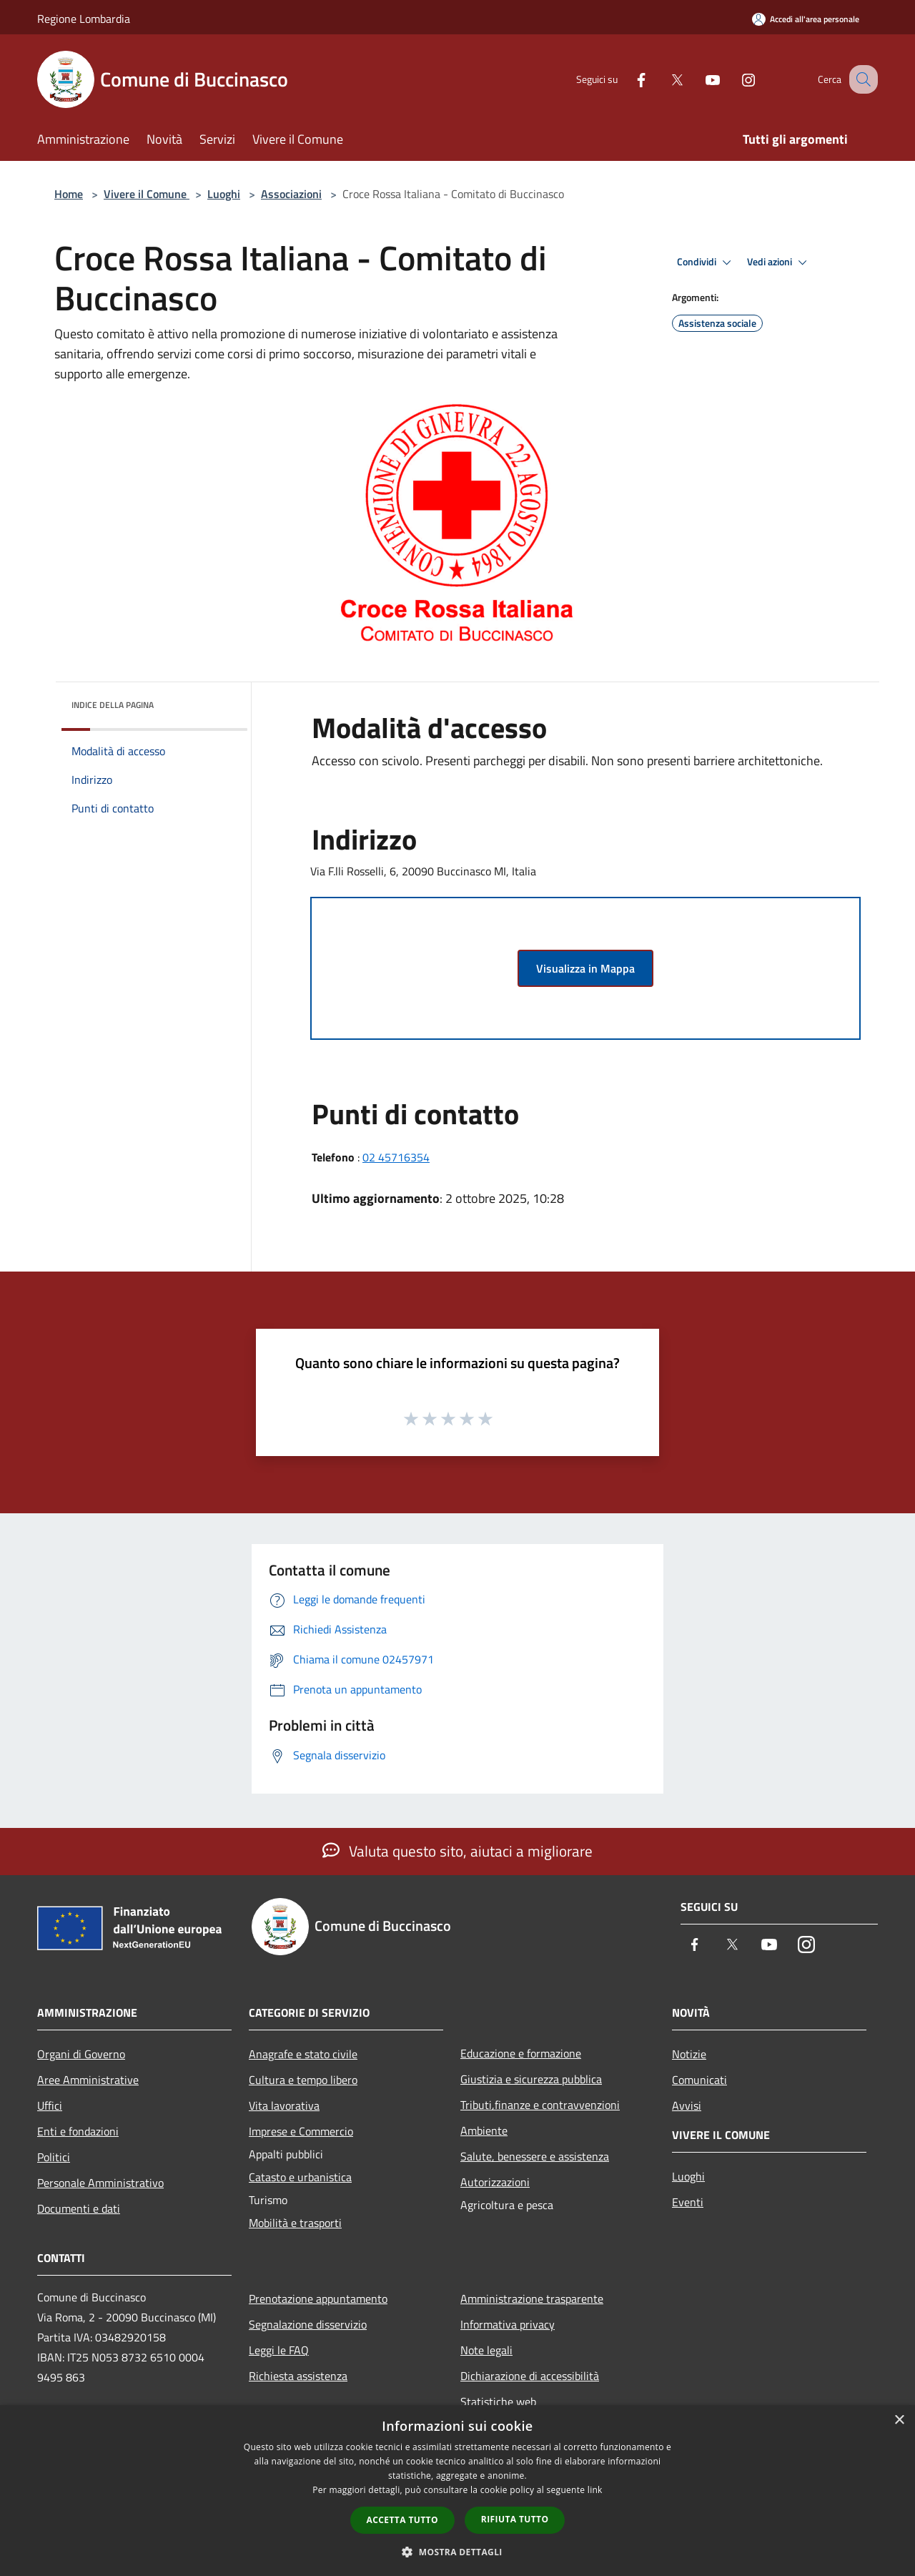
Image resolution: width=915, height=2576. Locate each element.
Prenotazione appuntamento (318, 2298)
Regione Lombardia (83, 18)
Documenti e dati (78, 2208)
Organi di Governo (81, 2054)
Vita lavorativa (284, 2105)
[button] (457, 2552)
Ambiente (484, 2130)
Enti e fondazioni (78, 2131)
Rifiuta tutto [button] (515, 2519)
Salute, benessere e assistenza (534, 2156)
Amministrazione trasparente (531, 2298)
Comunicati (699, 2079)
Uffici (49, 2105)
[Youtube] (697, 79)
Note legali (486, 2350)
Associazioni (291, 193)
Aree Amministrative (88, 2079)
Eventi (687, 2202)
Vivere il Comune (146, 193)
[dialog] (457, 2490)
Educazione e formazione (520, 2053)
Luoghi (223, 193)
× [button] (899, 2420)
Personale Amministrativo (100, 2182)
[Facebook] (626, 79)
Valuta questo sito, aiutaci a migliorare (457, 1850)
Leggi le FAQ (279, 2350)
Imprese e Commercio (301, 2131)
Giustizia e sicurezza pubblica (531, 2079)
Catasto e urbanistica (300, 2177)
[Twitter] (662, 79)
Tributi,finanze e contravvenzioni (540, 2104)
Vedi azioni (779, 262)
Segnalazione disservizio (308, 2324)
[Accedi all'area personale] (805, 19)
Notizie (689, 2054)
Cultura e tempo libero (303, 2079)
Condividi (706, 262)
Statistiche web (498, 2401)
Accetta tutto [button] (402, 2520)
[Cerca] (861, 79)
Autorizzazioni (495, 2182)
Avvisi (686, 2105)
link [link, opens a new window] (595, 2490)
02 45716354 (396, 1157)
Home (68, 193)
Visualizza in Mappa (585, 968)
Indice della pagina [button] (112, 705)
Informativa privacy (507, 2324)
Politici (53, 2156)
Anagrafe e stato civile (303, 2054)
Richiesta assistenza (298, 2375)
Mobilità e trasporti (295, 2222)
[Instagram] (733, 79)
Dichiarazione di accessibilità (529, 2375)
